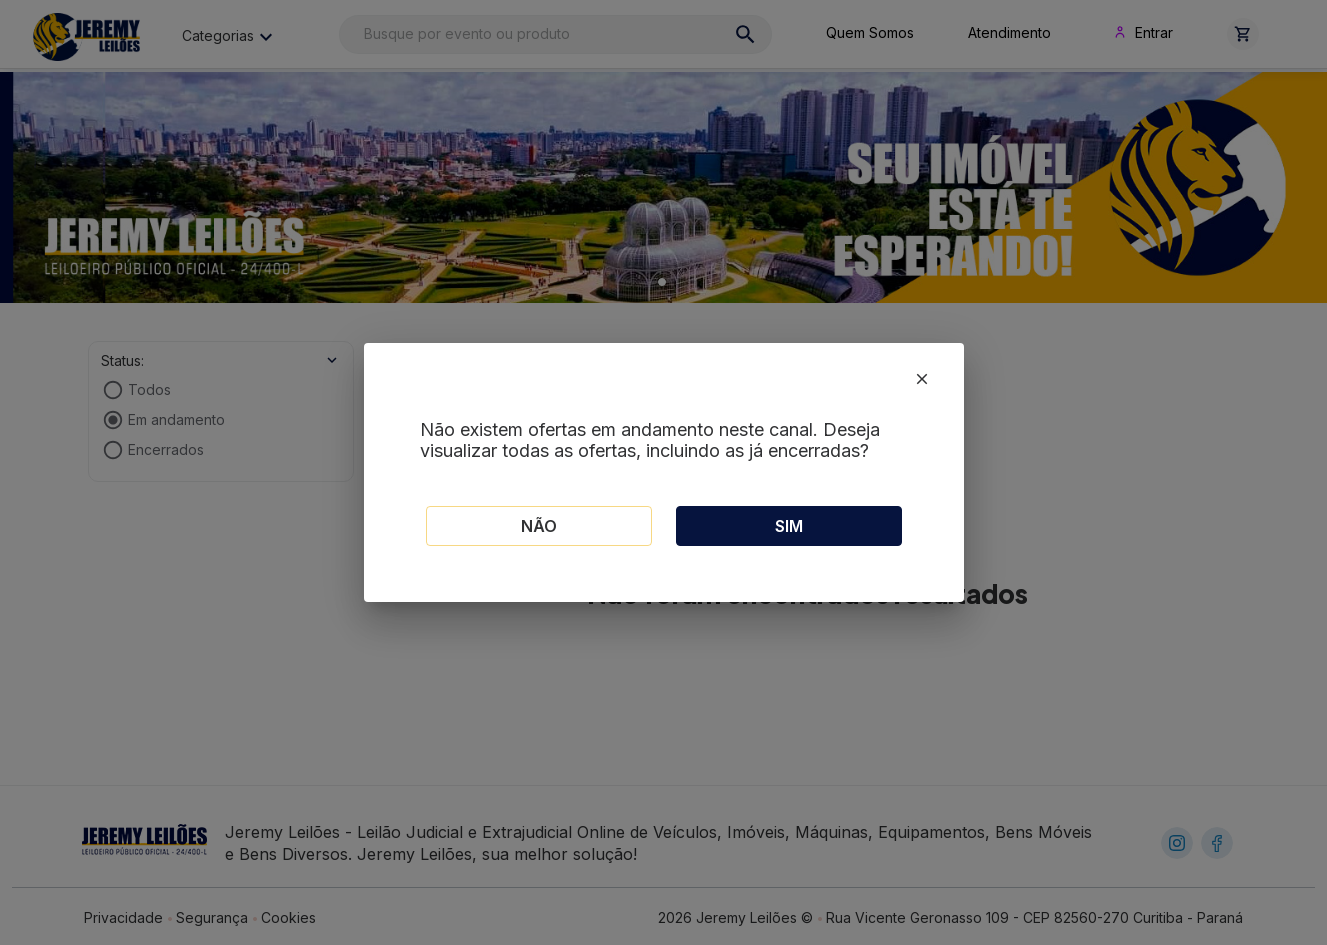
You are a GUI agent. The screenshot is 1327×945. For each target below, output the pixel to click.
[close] (922, 379)
